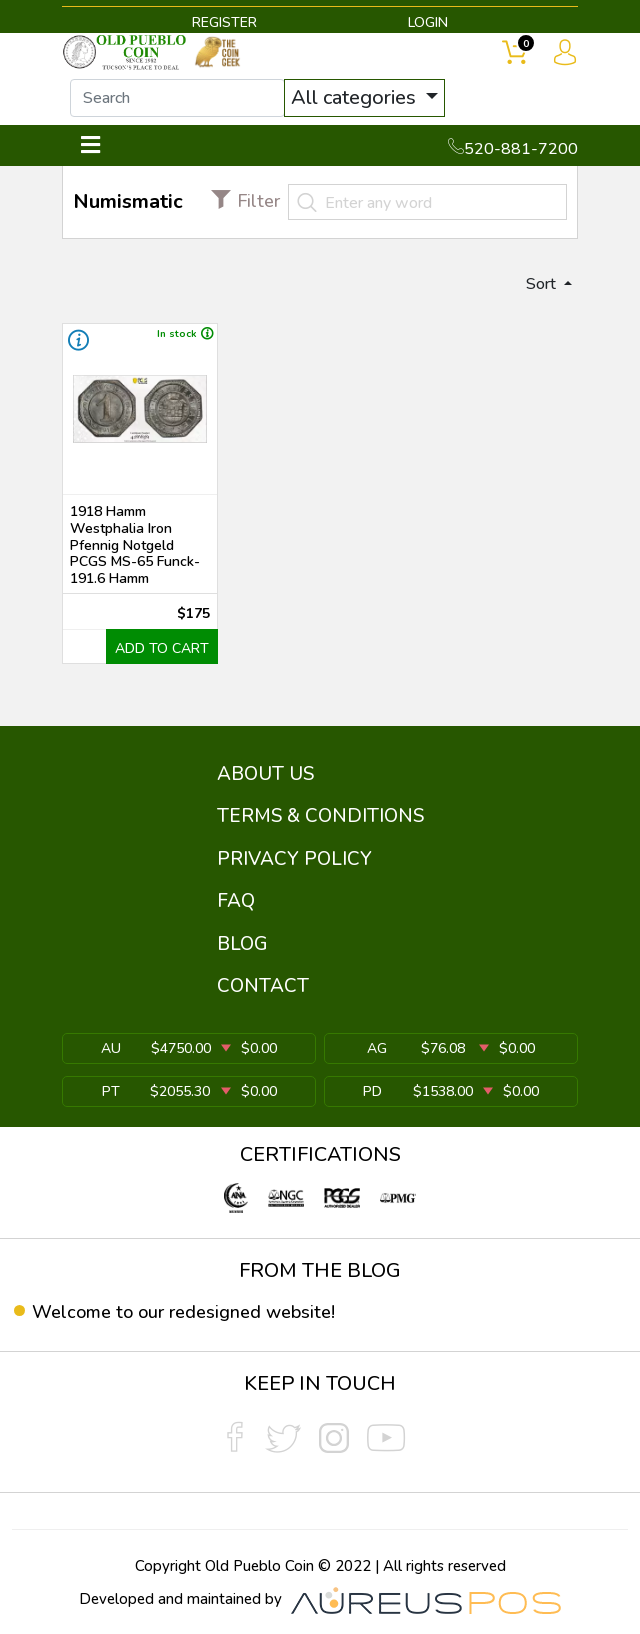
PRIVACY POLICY (294, 859)
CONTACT (263, 986)
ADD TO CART (162, 648)
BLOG (242, 944)
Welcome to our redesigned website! (183, 1312)
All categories (356, 97)
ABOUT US (265, 774)
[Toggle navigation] (90, 145)
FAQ (236, 901)
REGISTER (224, 22)
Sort (543, 284)
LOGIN (428, 22)
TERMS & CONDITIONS (320, 816)
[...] (177, 98)
